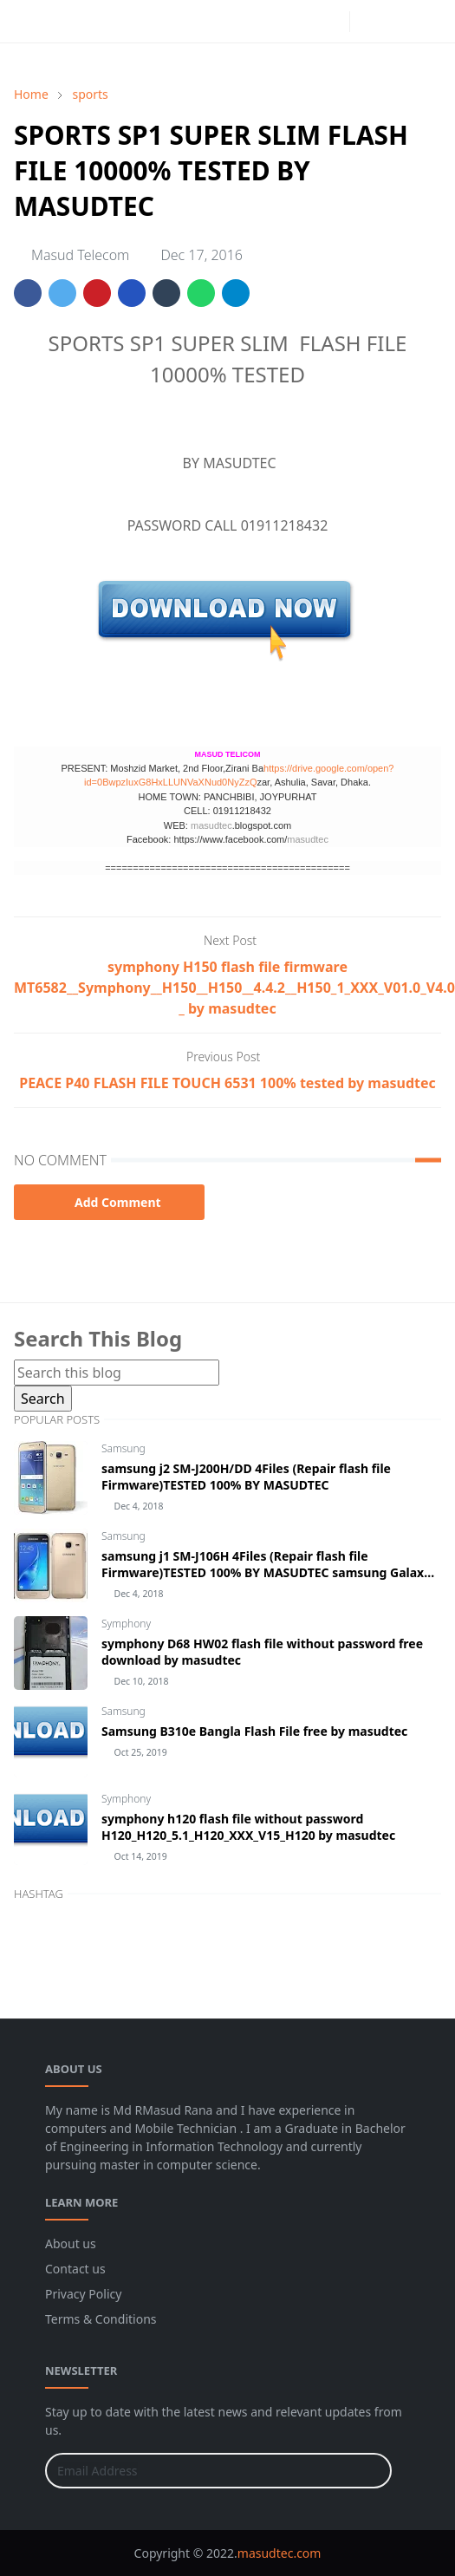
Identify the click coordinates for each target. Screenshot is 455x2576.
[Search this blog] (116, 1373)
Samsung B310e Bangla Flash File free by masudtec (254, 1731)
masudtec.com (279, 2553)
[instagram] (332, 21)
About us (70, 2243)
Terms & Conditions (101, 2319)
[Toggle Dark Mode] (368, 21)
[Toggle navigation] (427, 22)
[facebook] (304, 21)
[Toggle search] (397, 21)
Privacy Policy (83, 2294)
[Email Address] (200, 2471)
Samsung (123, 1448)
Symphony (126, 1623)
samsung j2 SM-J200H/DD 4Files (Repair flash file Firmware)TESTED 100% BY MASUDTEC (246, 1476)
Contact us (75, 2268)
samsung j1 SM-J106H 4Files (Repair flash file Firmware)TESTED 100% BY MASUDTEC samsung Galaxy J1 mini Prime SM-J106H (266, 1572)
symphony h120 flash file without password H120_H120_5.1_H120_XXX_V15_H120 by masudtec (248, 1826)
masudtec (211, 825)
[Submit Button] (371, 2471)
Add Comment (109, 1202)
